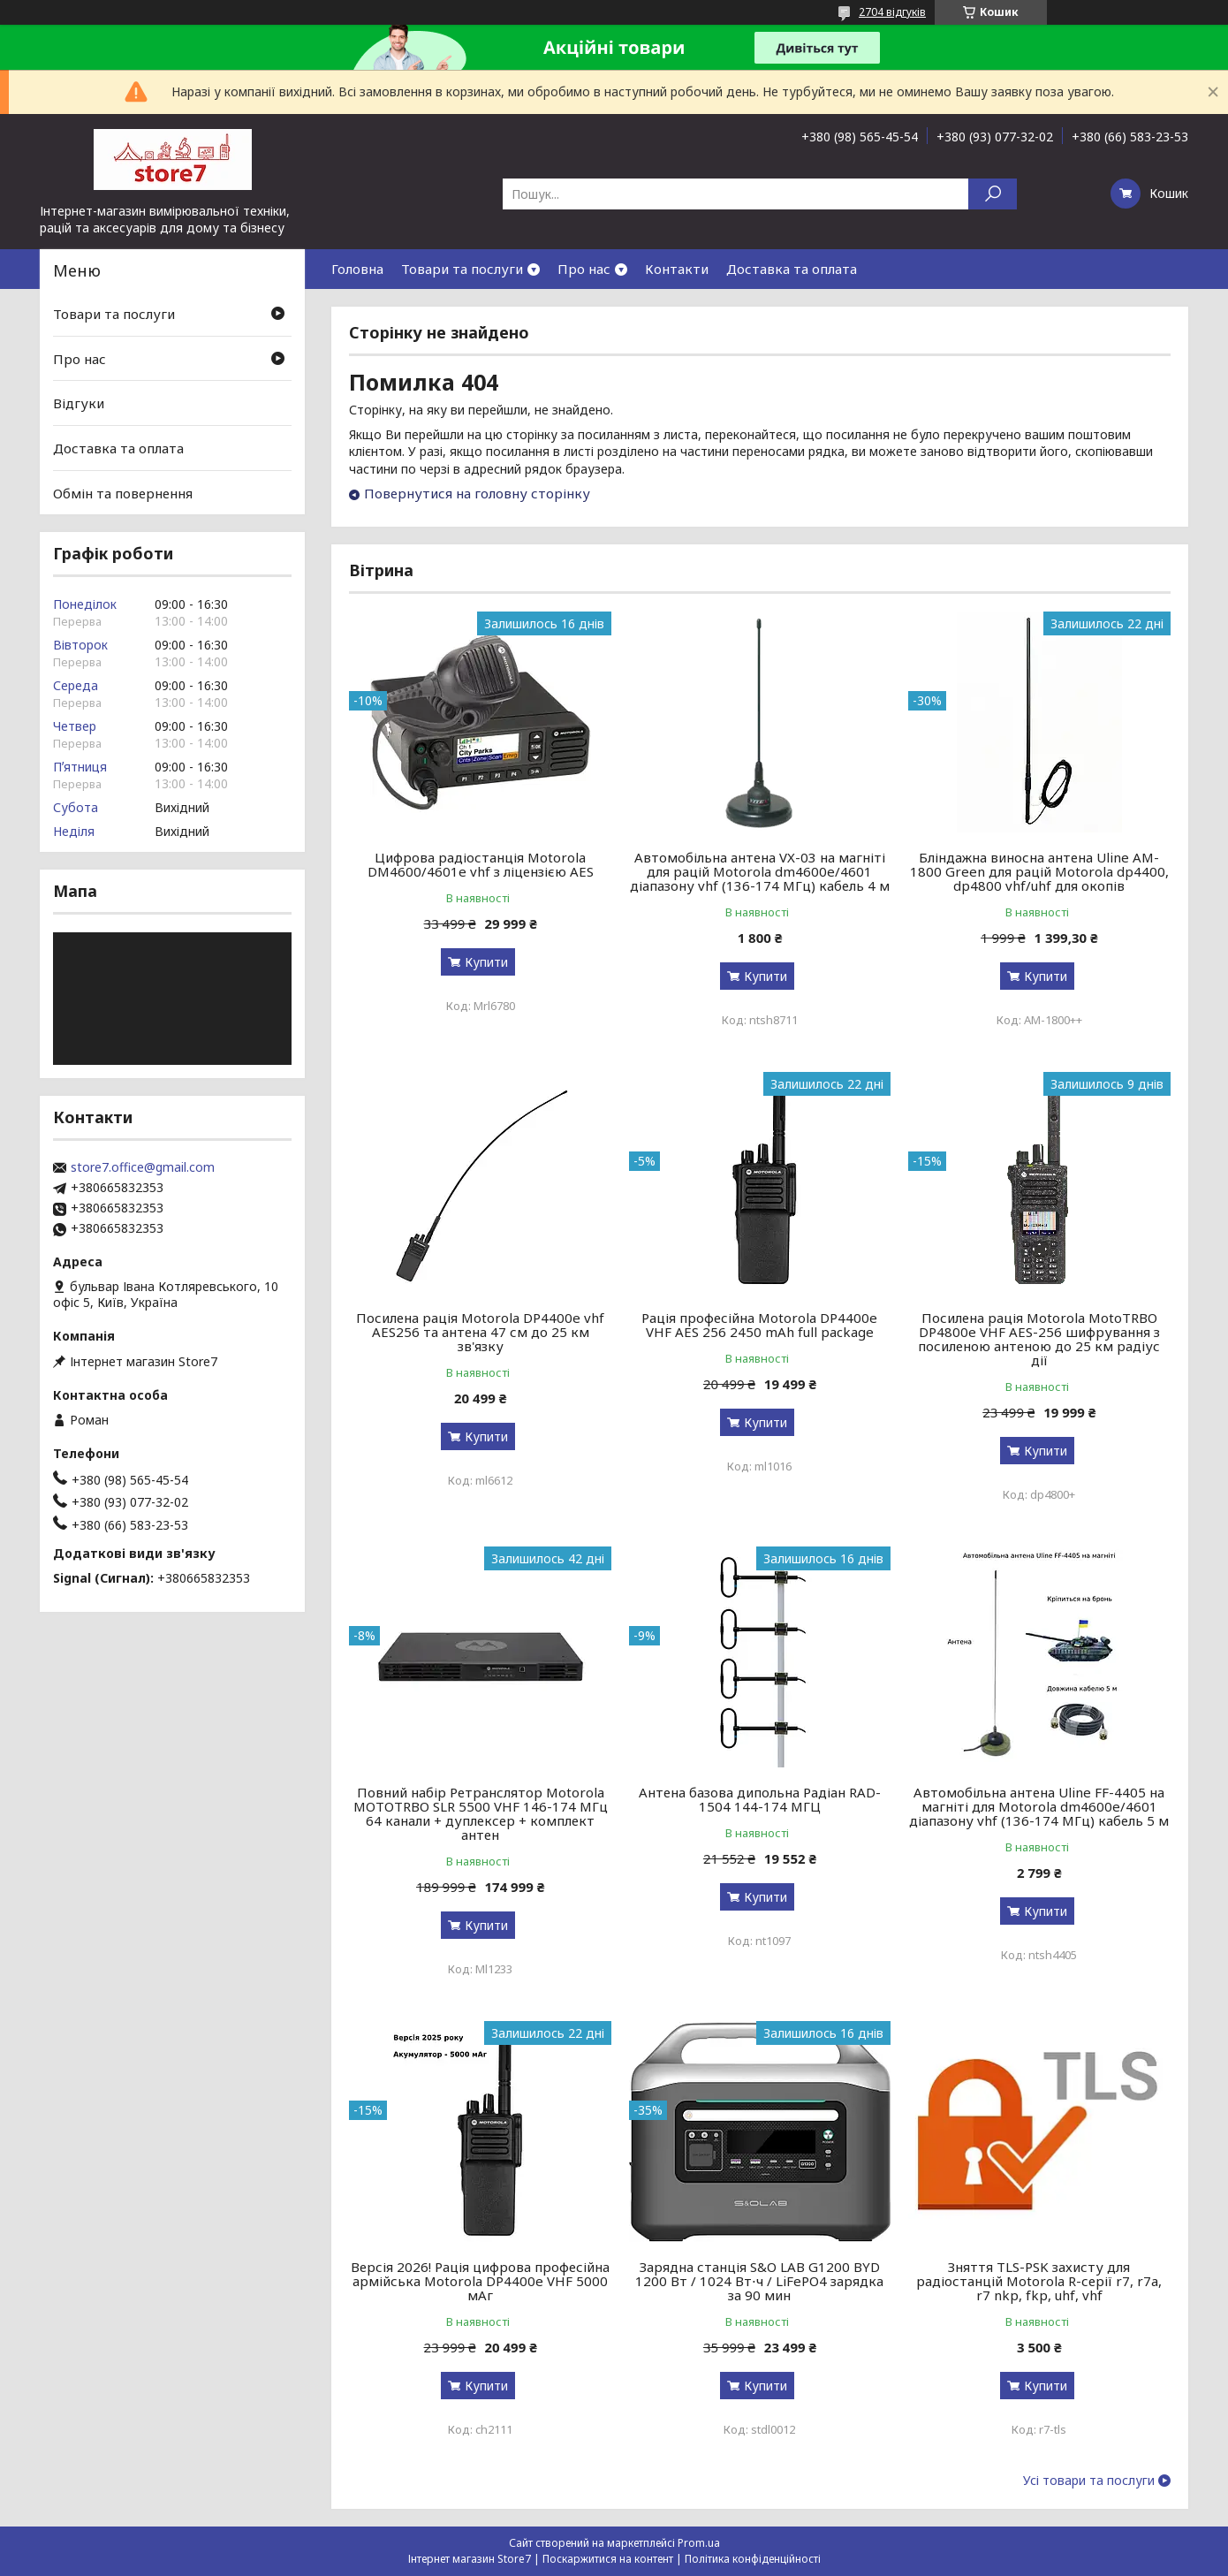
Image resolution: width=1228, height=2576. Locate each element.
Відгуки (78, 403)
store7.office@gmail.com (143, 1167)
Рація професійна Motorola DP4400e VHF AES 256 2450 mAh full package (759, 1325)
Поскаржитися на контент (607, 2558)
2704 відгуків (892, 11)
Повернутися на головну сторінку (477, 493)
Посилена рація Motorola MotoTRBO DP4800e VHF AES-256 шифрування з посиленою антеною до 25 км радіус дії (1039, 1339)
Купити (486, 962)
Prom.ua (699, 2542)
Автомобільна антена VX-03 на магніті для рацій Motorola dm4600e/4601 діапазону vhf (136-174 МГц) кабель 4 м (760, 871)
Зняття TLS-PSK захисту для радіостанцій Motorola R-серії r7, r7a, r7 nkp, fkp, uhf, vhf (1039, 2281)
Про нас (583, 268)
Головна (357, 268)
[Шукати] (992, 194)
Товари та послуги (462, 268)
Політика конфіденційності (753, 2558)
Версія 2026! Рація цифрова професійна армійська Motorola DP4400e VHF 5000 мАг (480, 2281)
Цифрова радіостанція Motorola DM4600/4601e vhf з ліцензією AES (481, 864)
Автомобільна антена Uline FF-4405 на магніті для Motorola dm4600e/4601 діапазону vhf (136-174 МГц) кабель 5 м (1039, 1806)
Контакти (677, 268)
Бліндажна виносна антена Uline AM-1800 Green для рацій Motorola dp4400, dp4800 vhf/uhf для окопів (1039, 871)
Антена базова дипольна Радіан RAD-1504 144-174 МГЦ (760, 1799)
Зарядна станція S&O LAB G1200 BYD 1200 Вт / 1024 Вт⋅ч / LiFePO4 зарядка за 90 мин (759, 2281)
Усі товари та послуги (1089, 2481)
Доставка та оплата (791, 268)
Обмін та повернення (123, 492)
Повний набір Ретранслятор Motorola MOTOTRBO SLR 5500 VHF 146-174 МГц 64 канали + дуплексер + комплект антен (480, 1813)
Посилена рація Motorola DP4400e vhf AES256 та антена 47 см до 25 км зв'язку (480, 1332)
